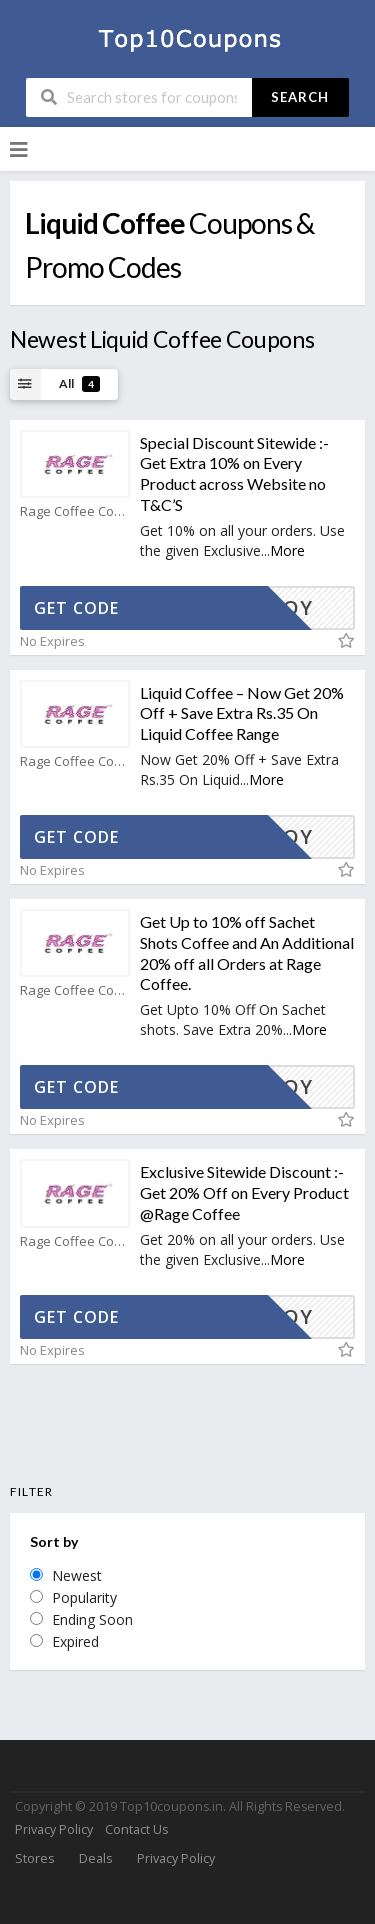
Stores (34, 1858)
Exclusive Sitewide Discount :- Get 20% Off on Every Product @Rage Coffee (244, 1192)
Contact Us (136, 1829)
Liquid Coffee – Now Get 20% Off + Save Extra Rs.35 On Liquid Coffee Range (242, 713)
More (287, 550)
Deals (95, 1858)
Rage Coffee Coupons (75, 511)
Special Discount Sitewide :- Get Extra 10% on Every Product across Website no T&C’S (234, 473)
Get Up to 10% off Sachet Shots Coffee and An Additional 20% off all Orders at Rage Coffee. (247, 952)
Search (300, 97)
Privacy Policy (54, 1829)
